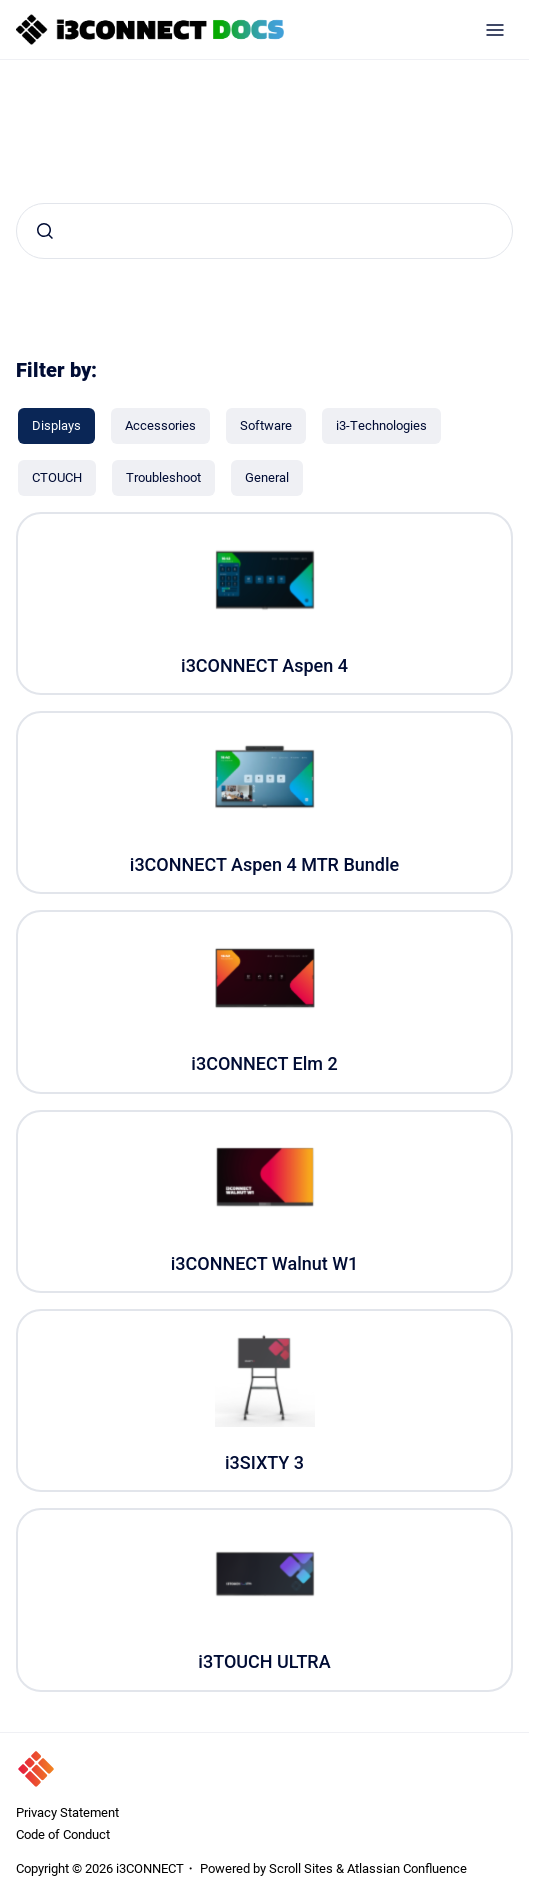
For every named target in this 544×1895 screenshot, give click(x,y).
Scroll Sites (301, 1868)
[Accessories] (160, 426)
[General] (267, 478)
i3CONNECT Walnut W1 (265, 1263)
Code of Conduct (63, 1834)
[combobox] (264, 231)
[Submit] (45, 231)
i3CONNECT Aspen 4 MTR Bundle (264, 864)
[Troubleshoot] (163, 478)
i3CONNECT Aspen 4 (264, 665)
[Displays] (56, 426)
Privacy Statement (67, 1812)
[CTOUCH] (57, 478)
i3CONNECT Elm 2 (264, 1063)
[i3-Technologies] (381, 426)
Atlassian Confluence (407, 1868)
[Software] (266, 426)
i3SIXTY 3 (264, 1462)
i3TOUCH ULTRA (264, 1661)
